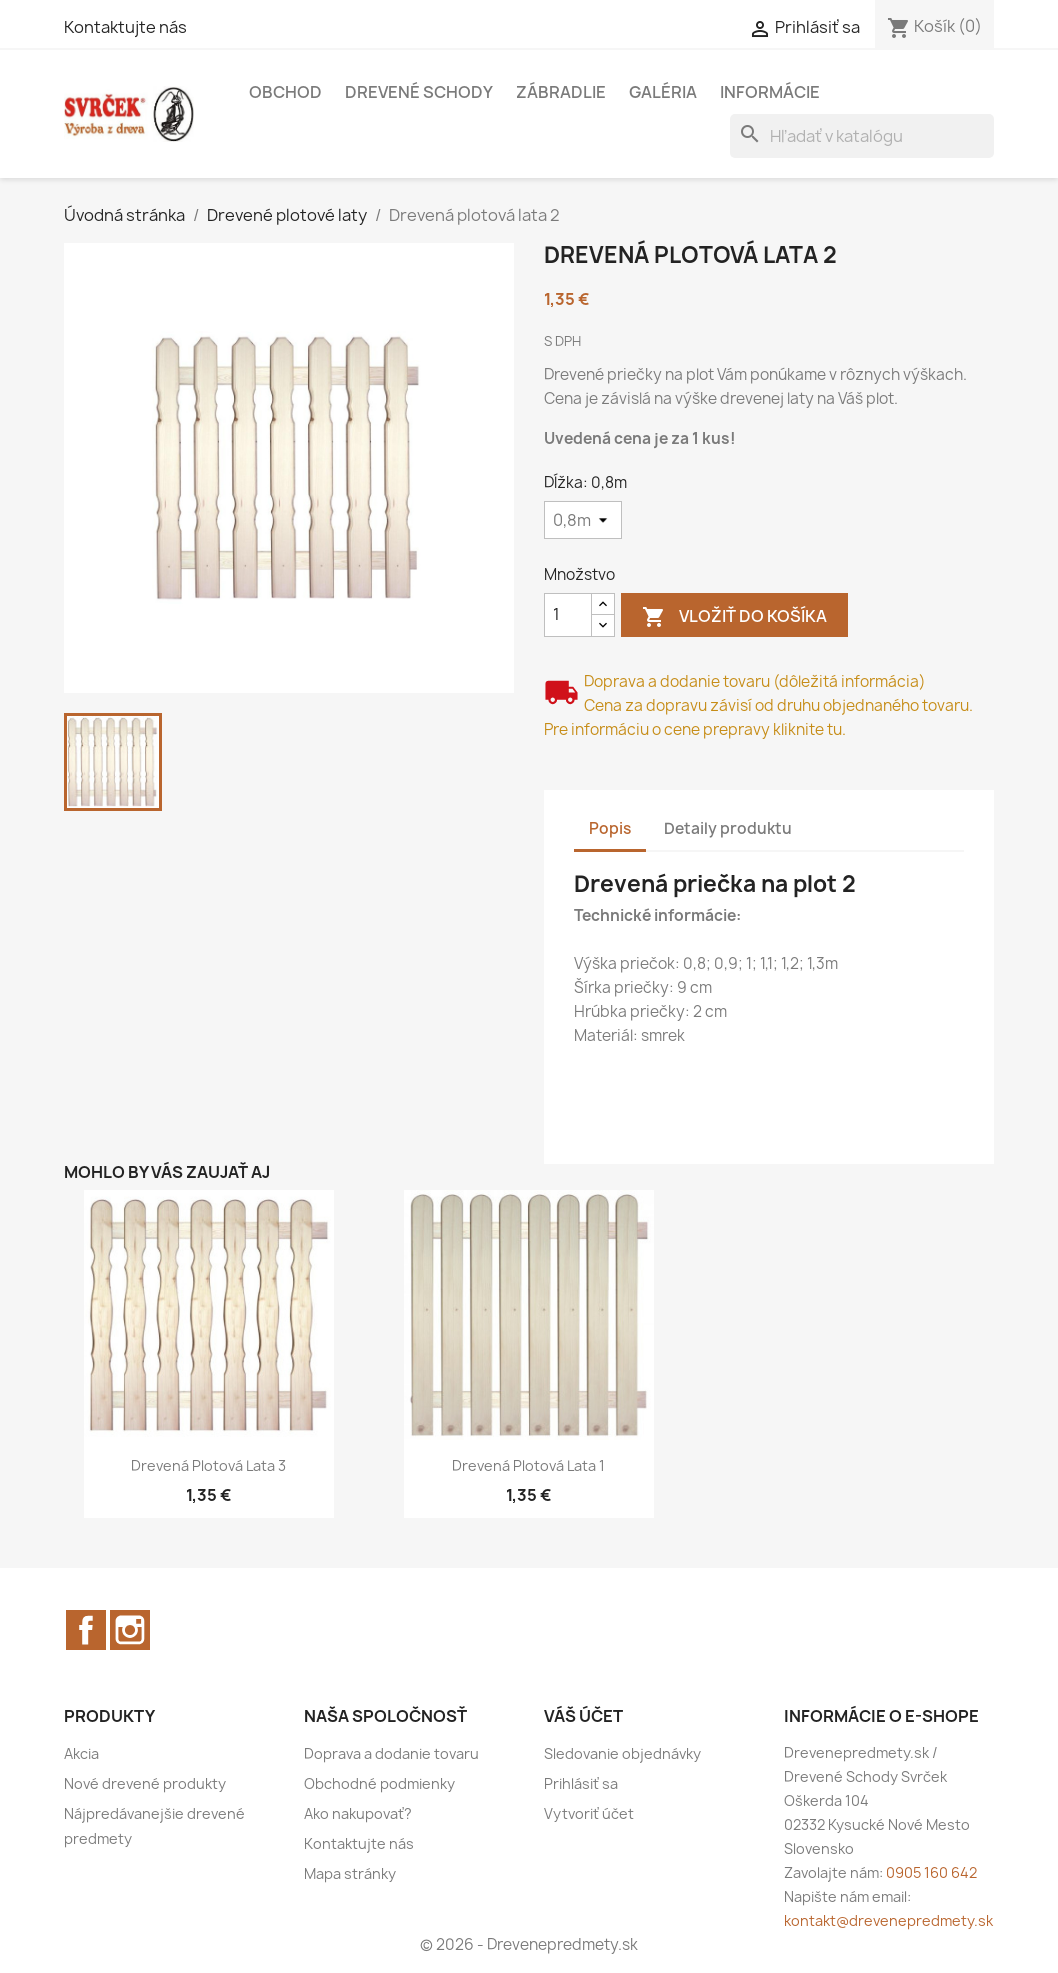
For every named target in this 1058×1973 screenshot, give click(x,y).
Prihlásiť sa (581, 1783)
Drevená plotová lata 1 (528, 1465)
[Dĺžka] (583, 520)
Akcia (81, 1753)
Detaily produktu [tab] (728, 828)
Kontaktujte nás (125, 27)
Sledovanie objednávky (622, 1753)
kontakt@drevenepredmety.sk (888, 1920)
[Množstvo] (568, 615)
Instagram (130, 1630)
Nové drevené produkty (145, 1783)
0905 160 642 (931, 1872)
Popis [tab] (610, 828)
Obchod (285, 92)
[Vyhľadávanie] (862, 136)
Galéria (663, 92)
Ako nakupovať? (358, 1813)
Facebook (86, 1630)
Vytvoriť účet (589, 1813)
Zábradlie (561, 92)
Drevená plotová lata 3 (208, 1465)
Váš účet (583, 1716)
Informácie (770, 92)
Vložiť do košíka (734, 617)
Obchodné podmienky (379, 1783)
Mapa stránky (350, 1873)
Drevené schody (419, 92)
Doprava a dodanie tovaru (391, 1753)
